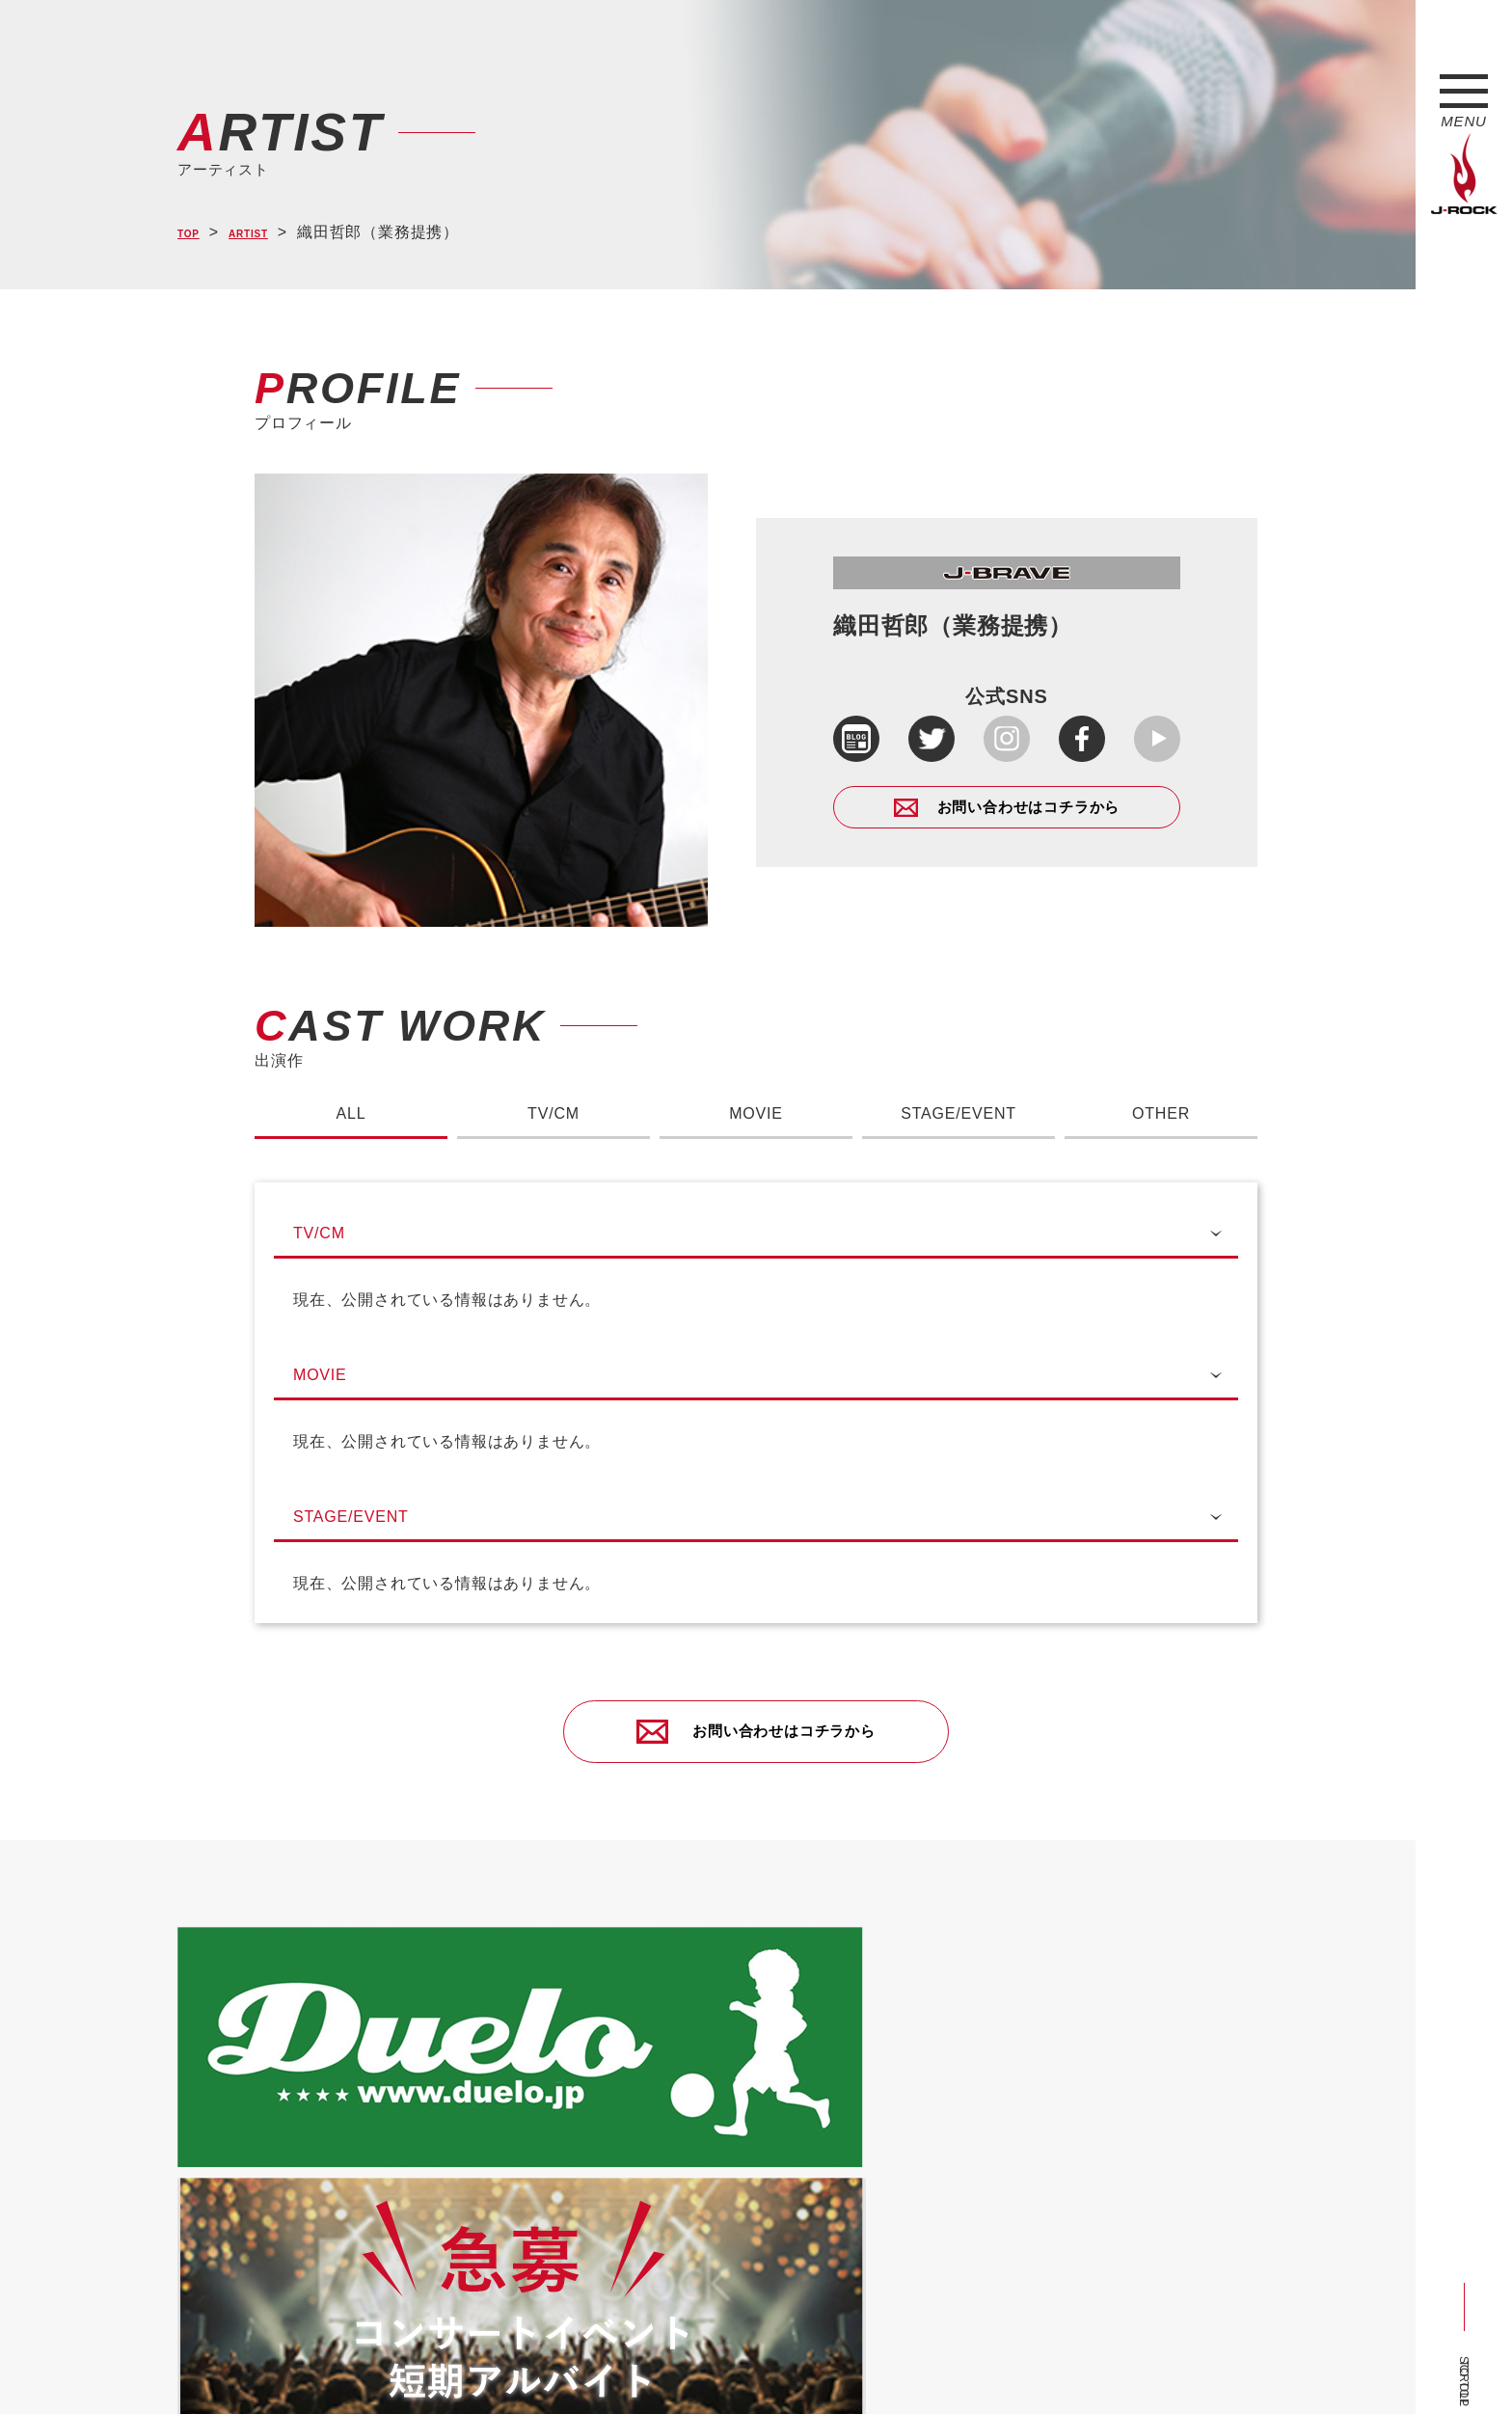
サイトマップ (495, 2367)
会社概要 (404, 2367)
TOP (194, 233)
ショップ (585, 2367)
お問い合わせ (676, 2367)
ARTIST (270, 233)
